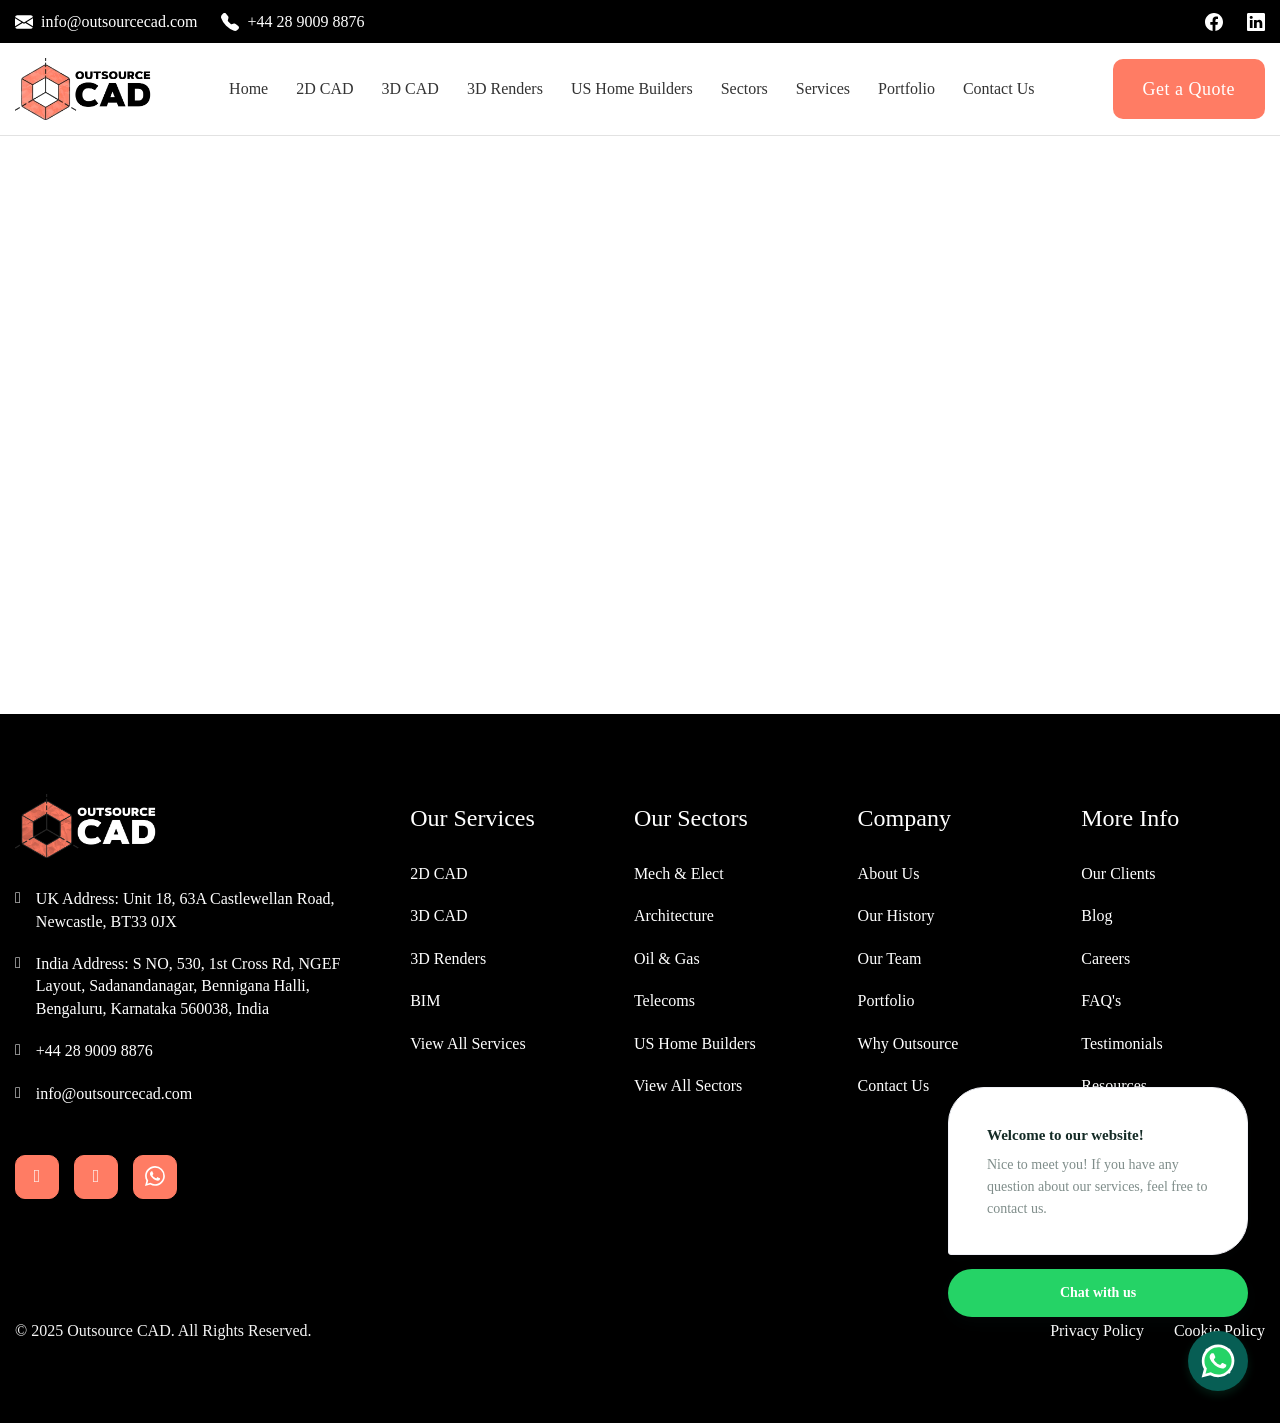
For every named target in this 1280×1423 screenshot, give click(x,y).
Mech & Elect (679, 873)
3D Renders (505, 88)
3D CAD (410, 88)
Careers (1105, 958)
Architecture (674, 915)
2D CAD (324, 88)
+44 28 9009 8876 (94, 1050)
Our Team (890, 958)
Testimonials (1122, 1043)
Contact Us (999, 88)
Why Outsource (908, 1043)
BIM (425, 1000)
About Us (889, 873)
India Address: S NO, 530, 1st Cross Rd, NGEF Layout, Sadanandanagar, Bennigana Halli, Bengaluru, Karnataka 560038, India (188, 986)
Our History (896, 915)
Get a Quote (1189, 89)
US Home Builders (695, 1043)
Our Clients (1118, 873)
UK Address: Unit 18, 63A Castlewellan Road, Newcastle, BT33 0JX (185, 909)
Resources (1114, 1085)
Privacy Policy (1097, 1330)
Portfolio (906, 88)
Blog (1096, 915)
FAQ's (1101, 1000)
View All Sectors (688, 1085)
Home (248, 88)
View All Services (467, 1043)
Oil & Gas (667, 958)
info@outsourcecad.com (114, 1093)
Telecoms (664, 1000)
